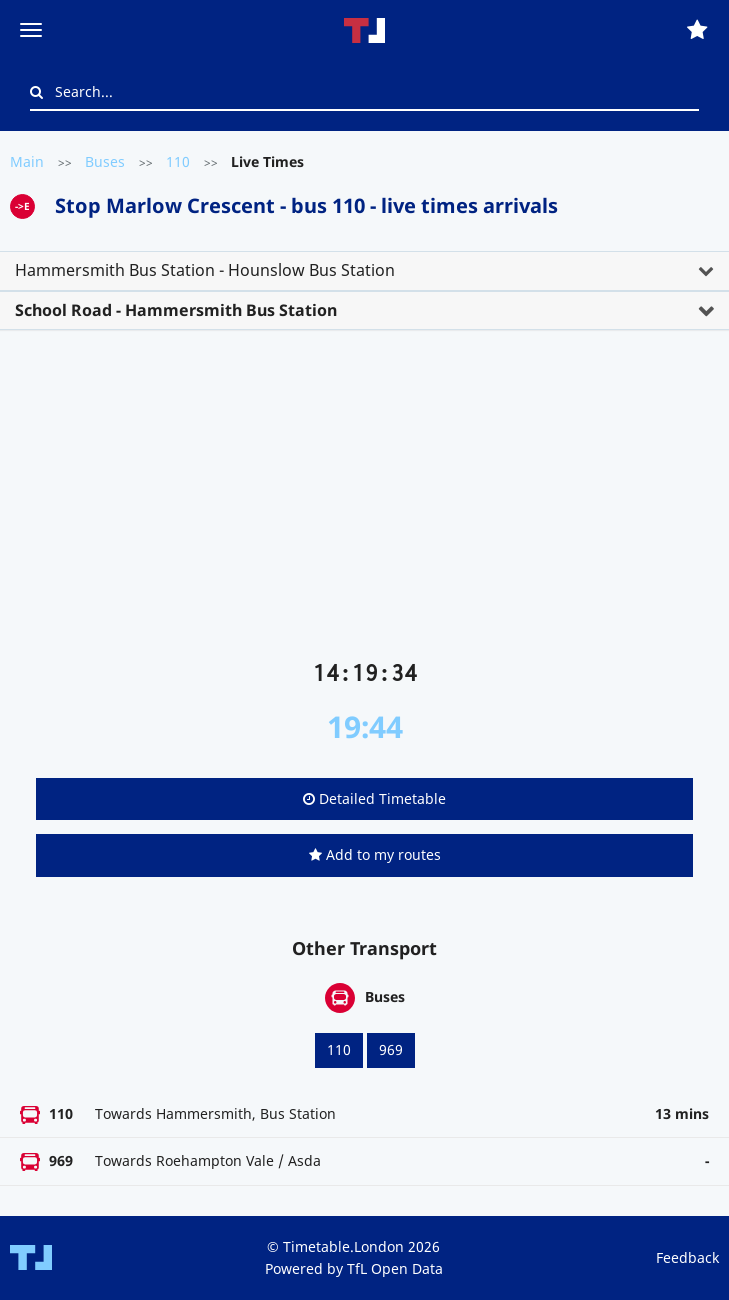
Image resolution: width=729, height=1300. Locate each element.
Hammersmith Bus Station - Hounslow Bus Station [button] (205, 270)
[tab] (364, 271)
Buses (105, 161)
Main (27, 161)
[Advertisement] (364, 503)
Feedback (687, 1257)
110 (178, 161)
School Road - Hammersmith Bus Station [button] (176, 310)
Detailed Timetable (374, 798)
